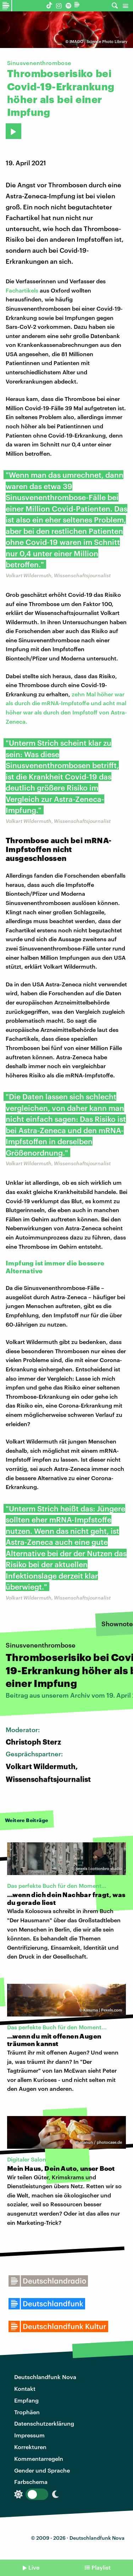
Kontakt (24, 2388)
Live (33, 2567)
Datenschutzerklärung (44, 2423)
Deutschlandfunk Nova (45, 2376)
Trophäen (27, 2412)
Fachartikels (22, 290)
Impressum (29, 2435)
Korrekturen (30, 2446)
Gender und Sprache (42, 2470)
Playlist (101, 2567)
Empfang (26, 2400)
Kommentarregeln (38, 2458)
